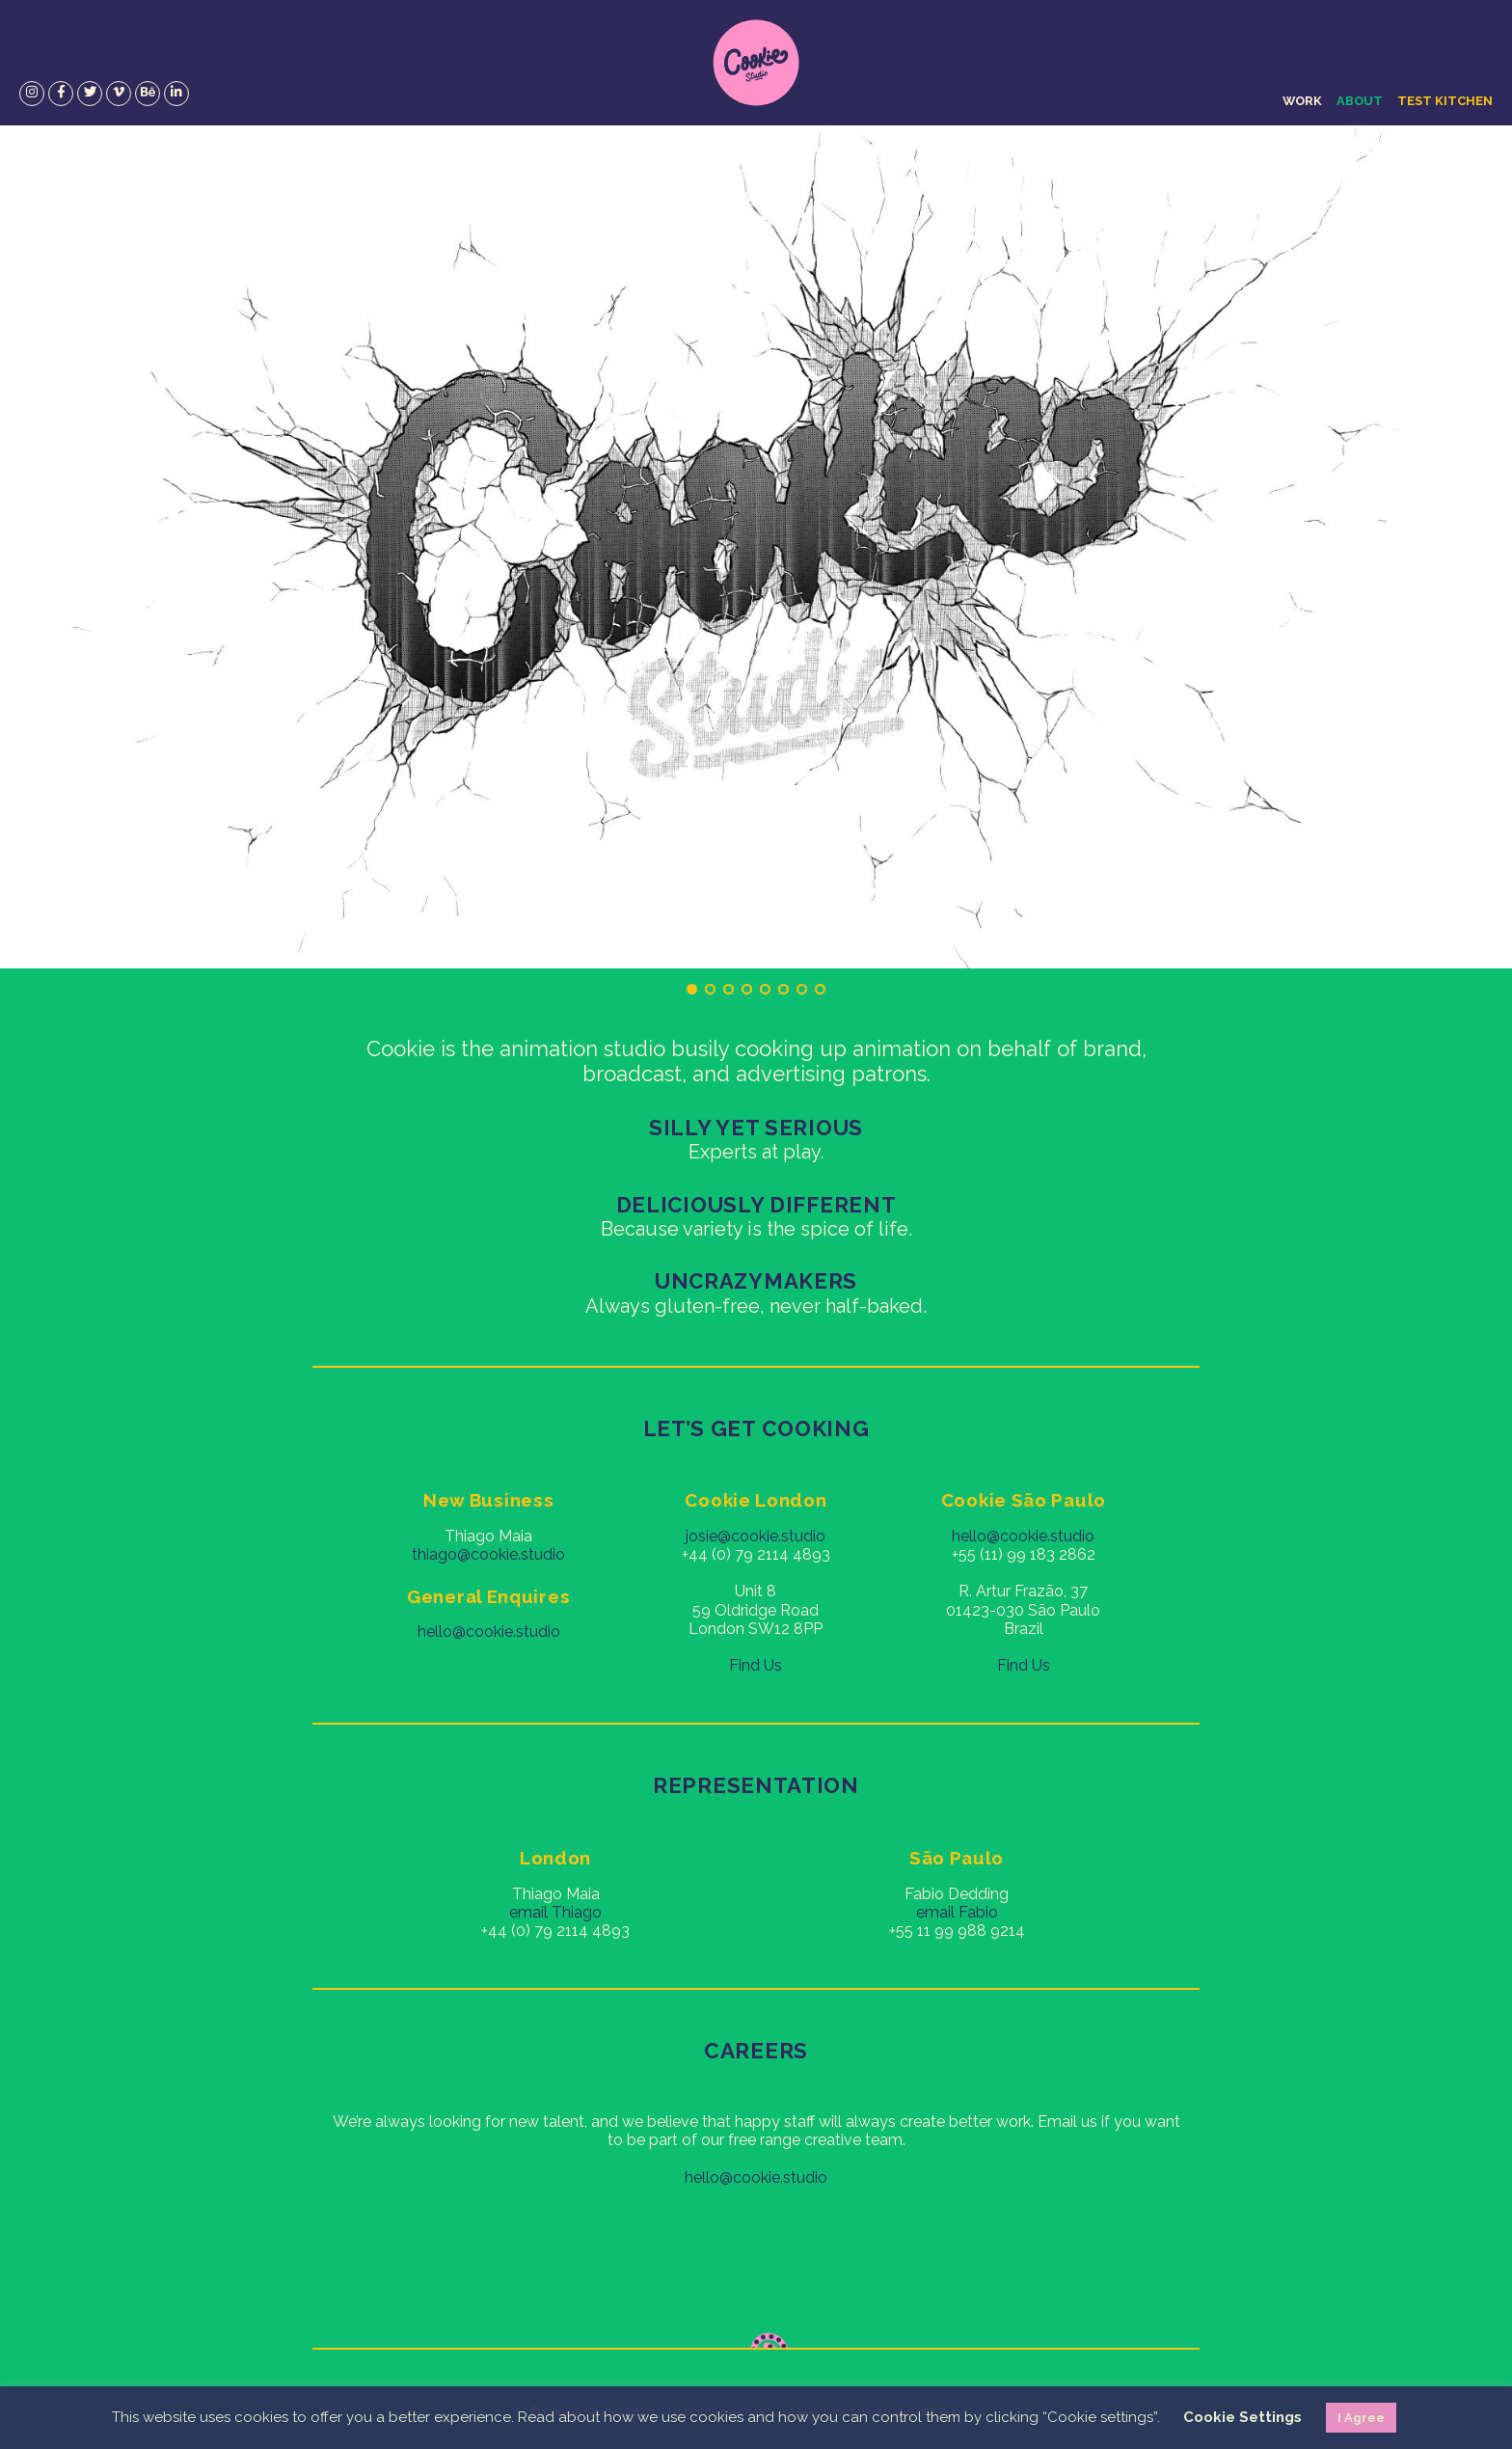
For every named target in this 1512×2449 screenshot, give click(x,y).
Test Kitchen (1445, 101)
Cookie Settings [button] (1242, 2417)
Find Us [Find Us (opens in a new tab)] (1023, 1665)
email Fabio (957, 1912)
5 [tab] (765, 989)
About (1359, 101)
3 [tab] (728, 989)
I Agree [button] (1361, 2417)
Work (1302, 101)
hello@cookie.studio (489, 1631)
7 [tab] (801, 989)
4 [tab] (747, 989)
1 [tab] (692, 989)
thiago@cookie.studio (488, 1554)
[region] (756, 546)
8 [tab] (820, 989)
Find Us (755, 1665)
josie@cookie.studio (755, 1536)
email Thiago (555, 1912)
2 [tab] (710, 989)
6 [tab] (783, 989)
